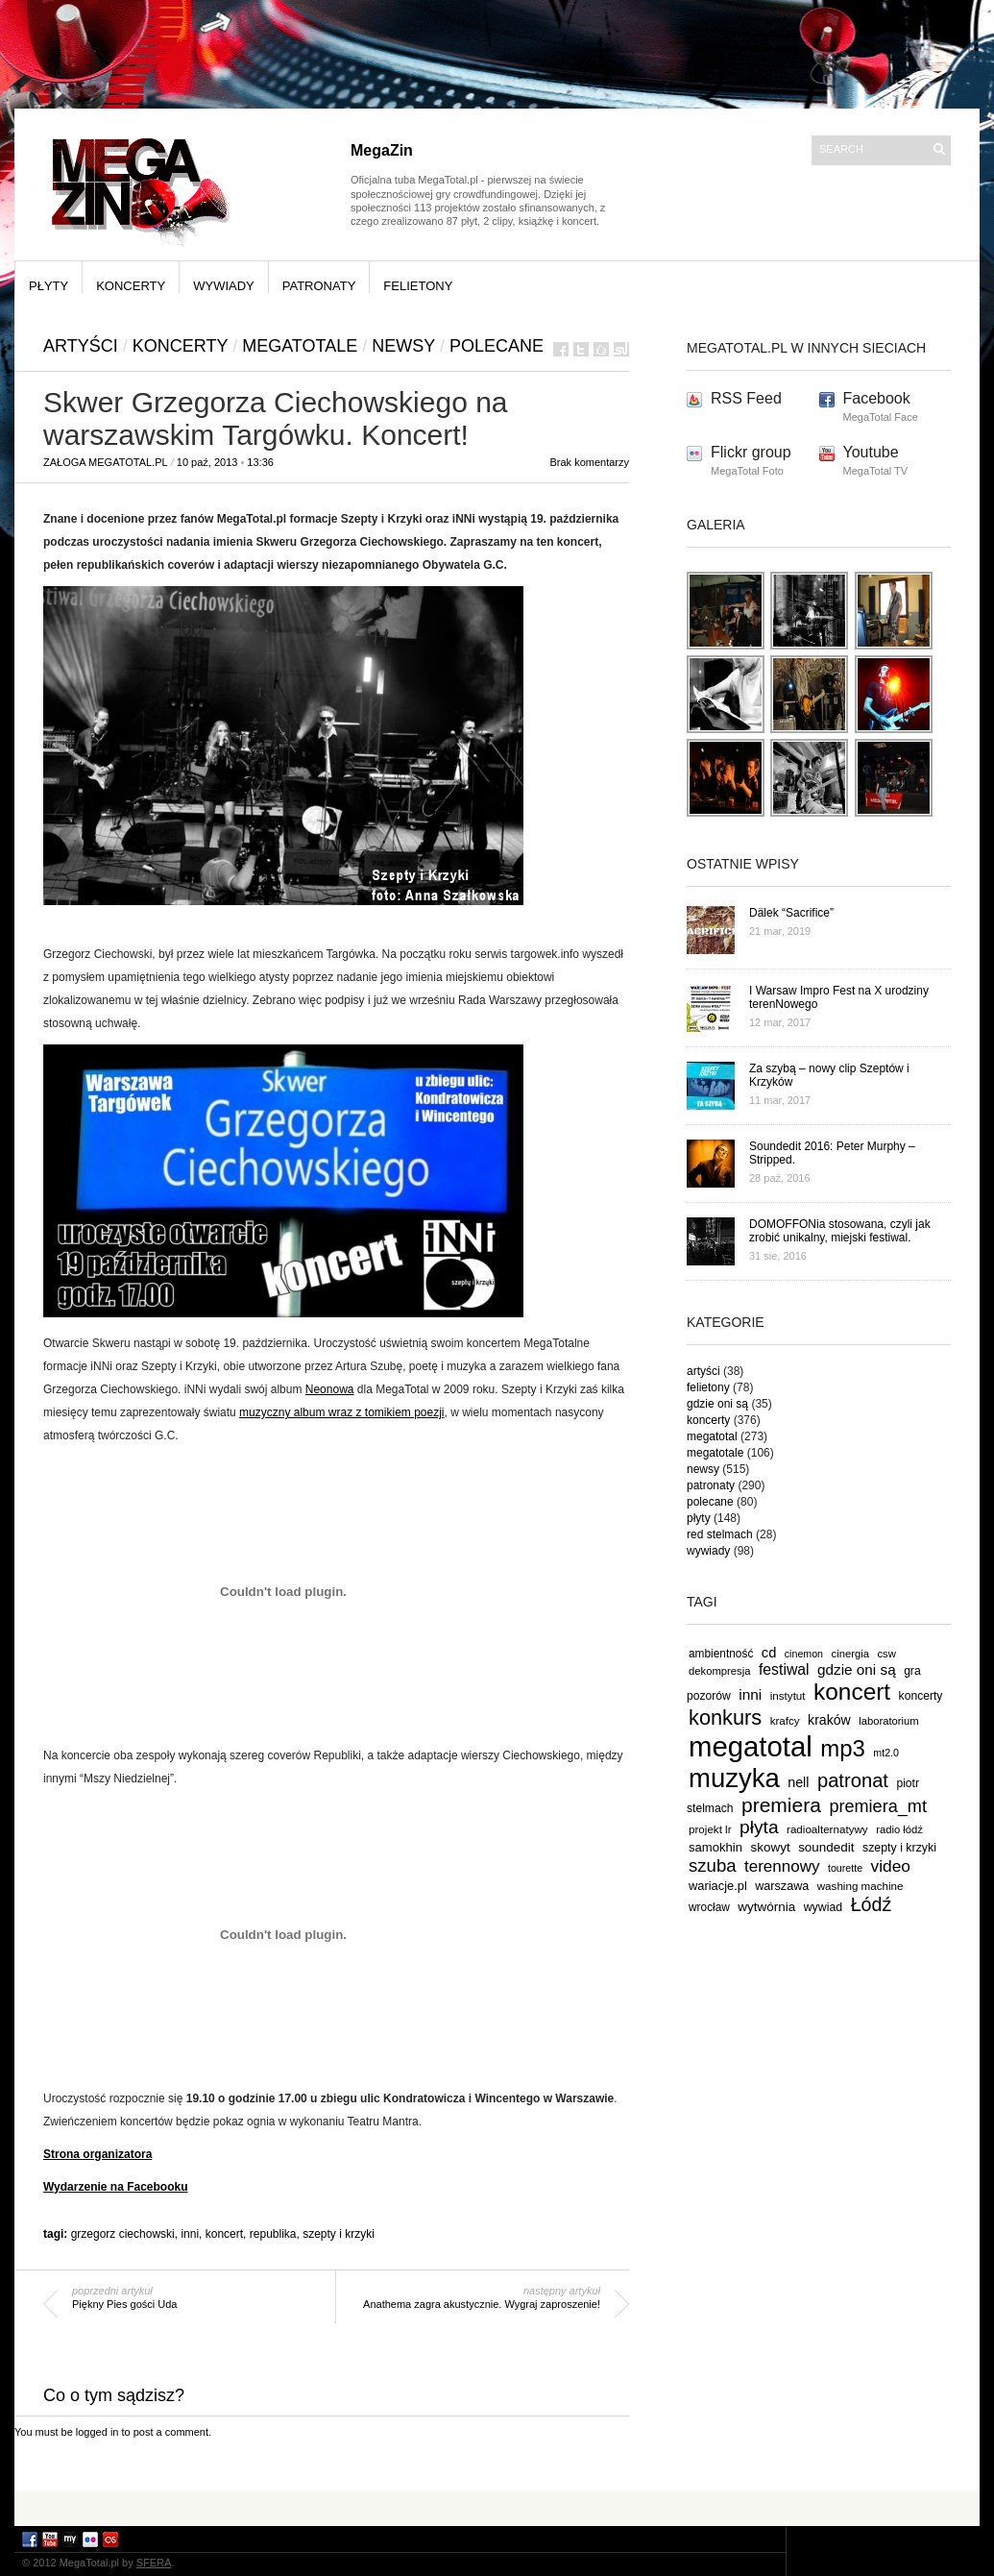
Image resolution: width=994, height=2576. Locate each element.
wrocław (709, 1907)
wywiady (224, 286)
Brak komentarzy (589, 462)
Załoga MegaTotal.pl (105, 462)
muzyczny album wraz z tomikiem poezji (341, 1412)
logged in (97, 2432)
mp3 (842, 1748)
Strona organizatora (97, 2154)
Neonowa (329, 1389)
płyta (759, 1827)
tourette (845, 1868)
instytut (788, 1695)
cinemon (804, 1653)
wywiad (823, 1907)
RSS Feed (746, 398)
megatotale (299, 346)
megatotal (712, 1436)
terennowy (781, 1866)
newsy (403, 346)
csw (886, 1653)
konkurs (725, 1717)
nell (798, 1782)
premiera (781, 1805)
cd (769, 1652)
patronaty (319, 286)
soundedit (826, 1847)
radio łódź (899, 1829)
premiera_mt (878, 1806)
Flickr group (751, 452)
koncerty (130, 286)
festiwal (784, 1669)
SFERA (154, 2562)
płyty (48, 286)
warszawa (782, 1886)
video (891, 1866)
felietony (417, 286)
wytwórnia (766, 1907)
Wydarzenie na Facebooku (115, 2187)
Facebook (876, 398)
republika (273, 2234)
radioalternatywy (827, 1829)
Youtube (871, 452)
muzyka (734, 1778)
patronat (852, 1780)
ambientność (721, 1653)
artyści (80, 346)
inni (190, 2234)
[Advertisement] (497, 2507)
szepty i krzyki (339, 2234)
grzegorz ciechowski (123, 2234)
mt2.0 (886, 1752)
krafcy (785, 1720)
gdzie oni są (717, 1404)
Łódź (871, 1904)
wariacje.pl (718, 1885)
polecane (496, 346)
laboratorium (889, 1721)
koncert (224, 2234)
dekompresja (720, 1671)
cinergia (850, 1653)
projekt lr (710, 1829)
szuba (713, 1865)
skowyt (770, 1847)
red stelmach (720, 1534)
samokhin (715, 1847)
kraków (829, 1720)
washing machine (860, 1885)
